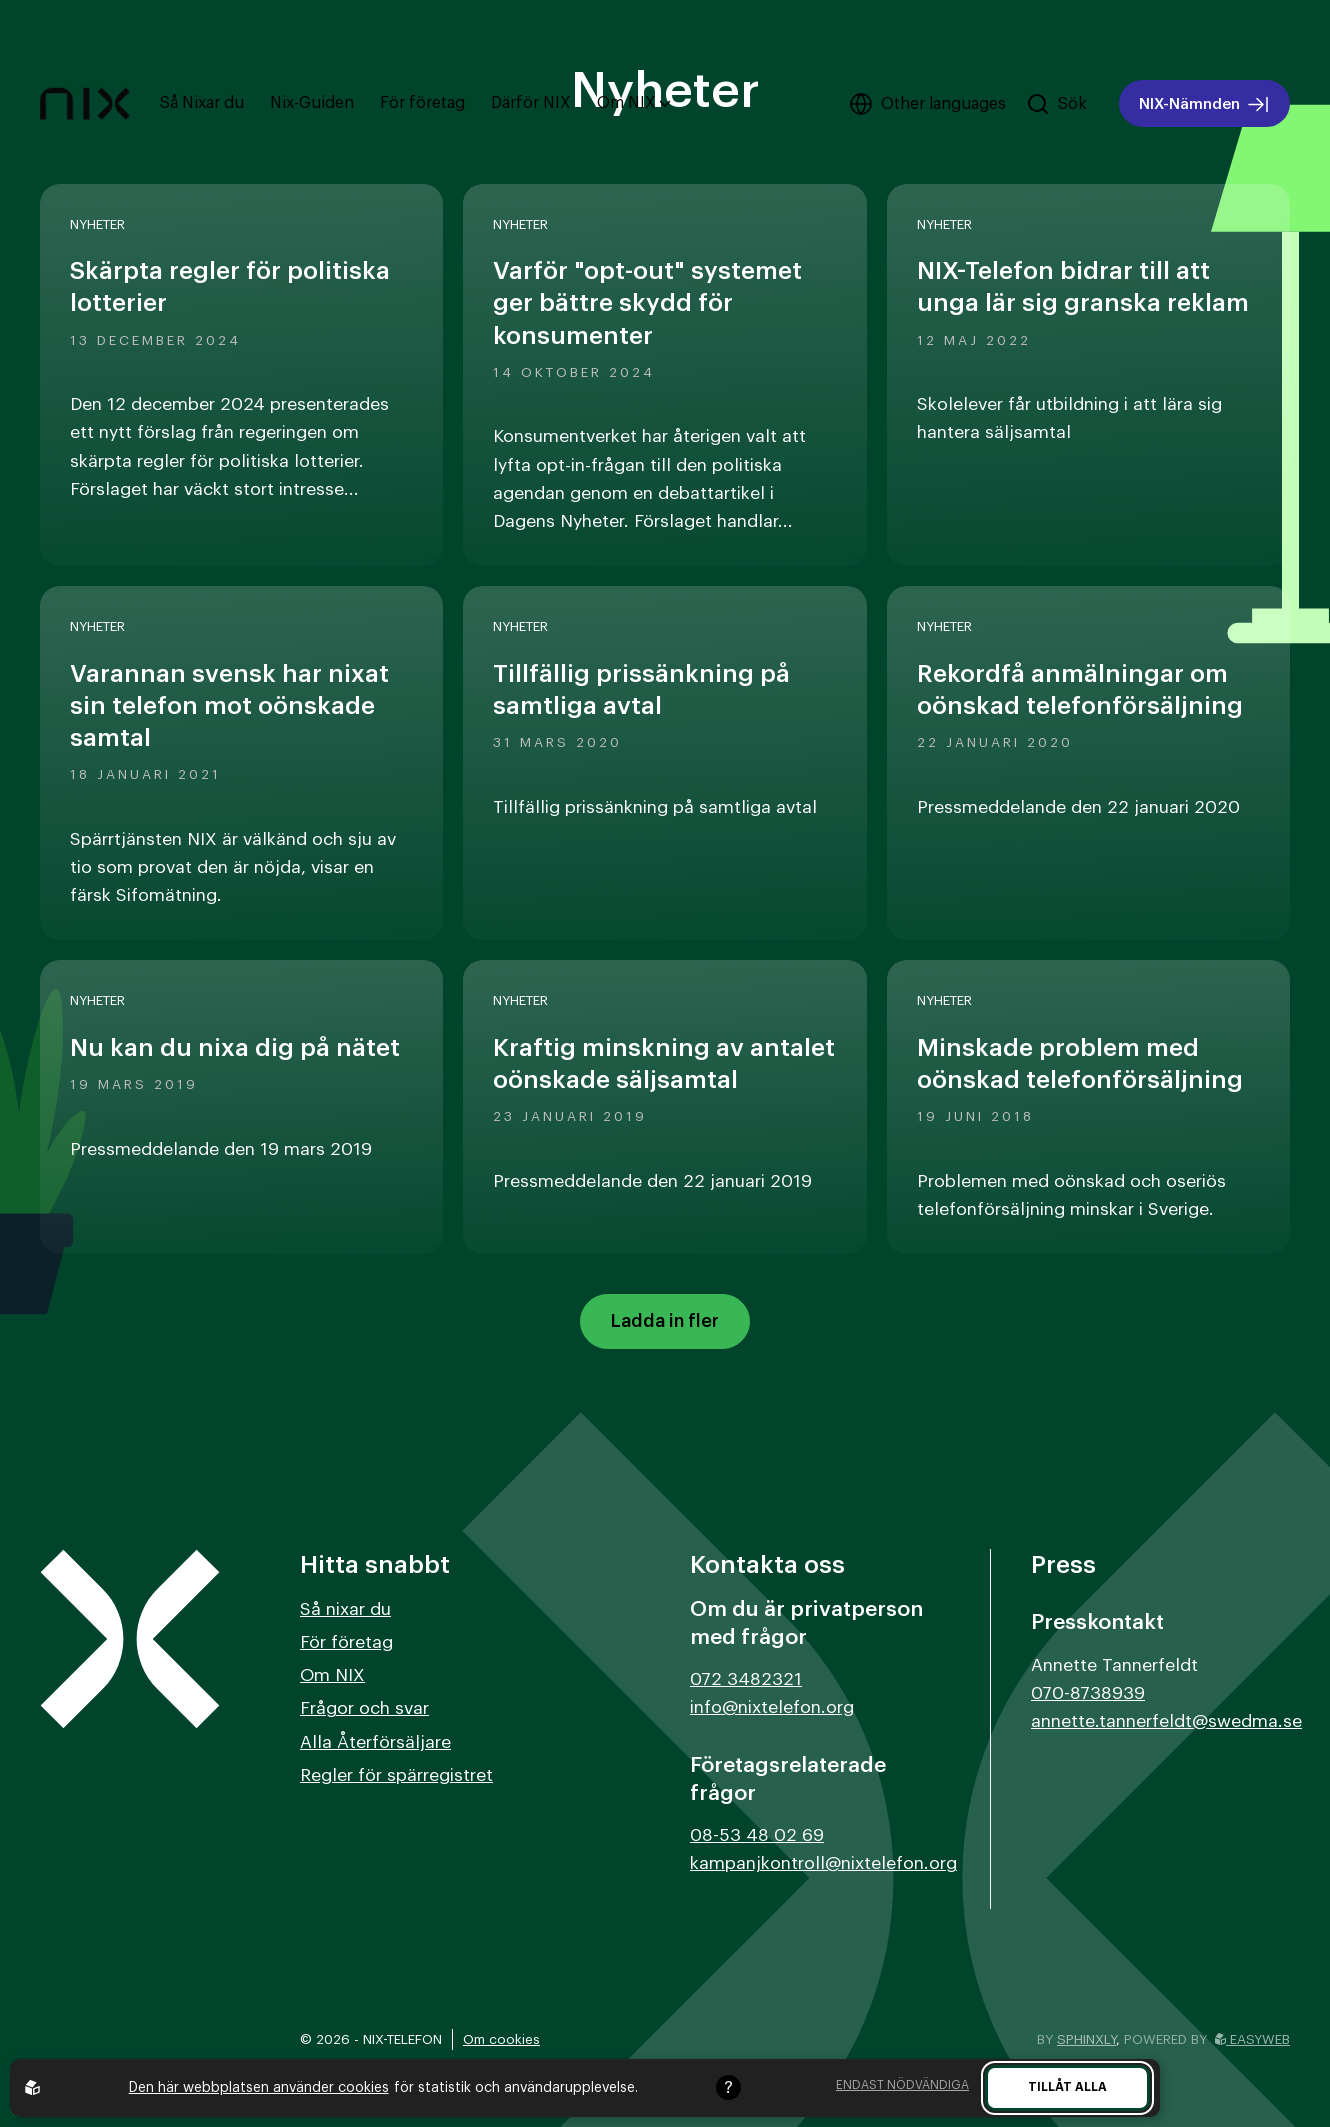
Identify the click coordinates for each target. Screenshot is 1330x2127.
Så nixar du (345, 1609)
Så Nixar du (202, 103)
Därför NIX (531, 103)
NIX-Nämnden (1204, 104)
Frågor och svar (364, 1708)
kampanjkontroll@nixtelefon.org (823, 1863)
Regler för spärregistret (396, 1775)
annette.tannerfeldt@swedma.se (1166, 1721)
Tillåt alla (1067, 2087)
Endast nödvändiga (902, 2085)
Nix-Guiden (312, 103)
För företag (422, 103)
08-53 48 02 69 (757, 1835)
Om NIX (634, 103)
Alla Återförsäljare (375, 1742)
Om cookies (501, 2039)
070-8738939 (1088, 1693)
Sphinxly (1086, 2039)
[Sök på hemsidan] (1056, 104)
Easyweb (1252, 2039)
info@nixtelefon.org (772, 1707)
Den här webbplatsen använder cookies (259, 2088)
